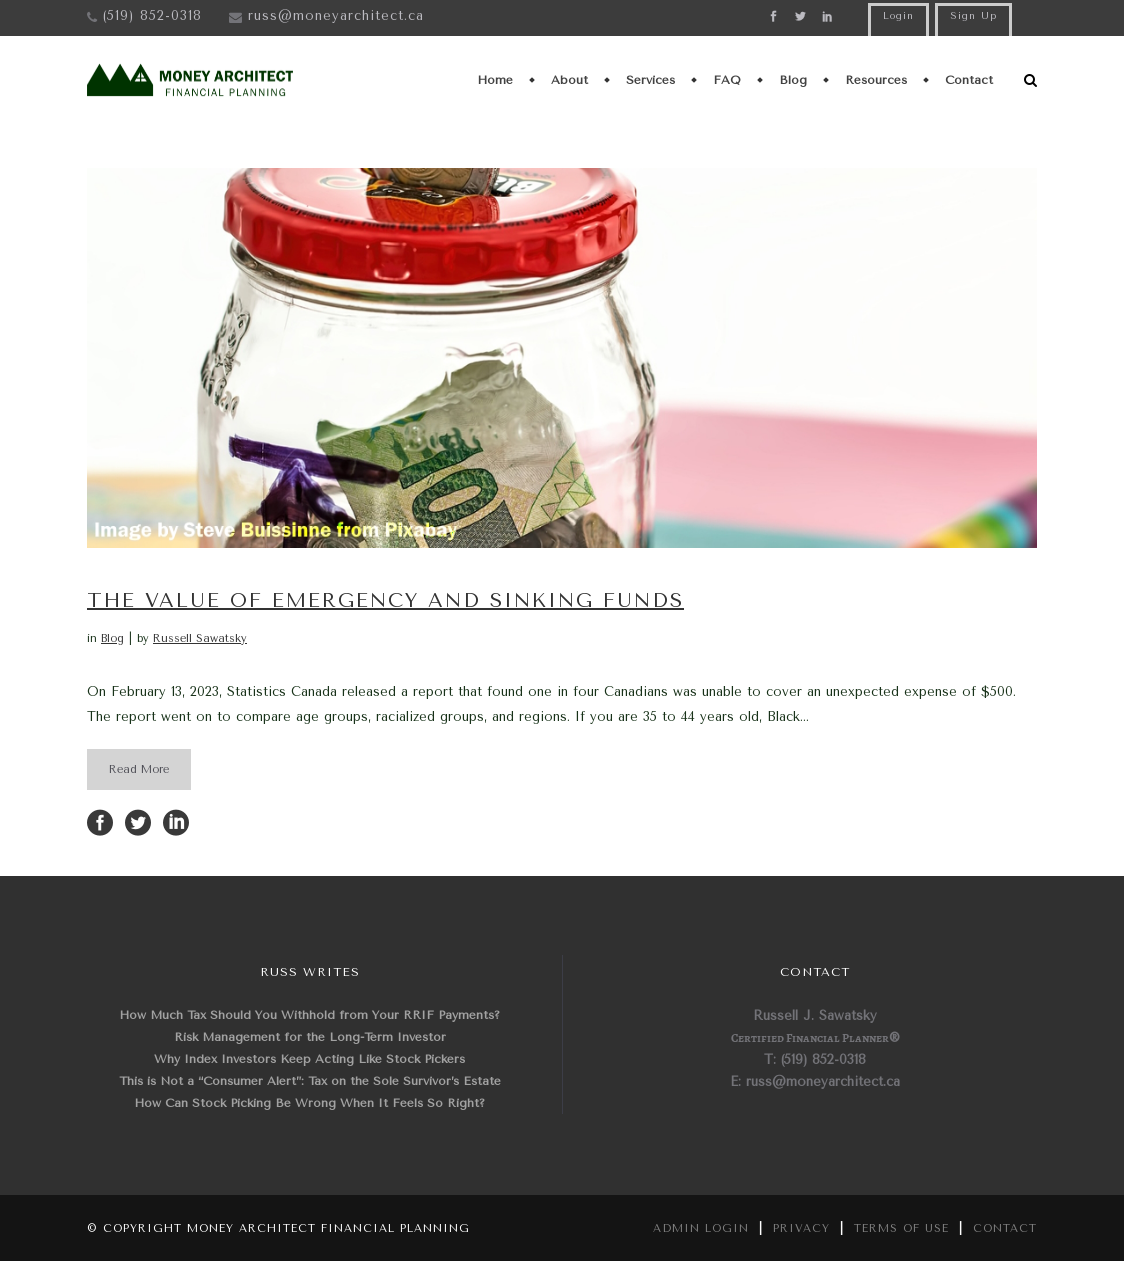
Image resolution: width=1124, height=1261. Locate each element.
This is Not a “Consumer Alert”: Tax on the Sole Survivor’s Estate (310, 1081)
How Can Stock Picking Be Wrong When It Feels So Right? (309, 1103)
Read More (139, 769)
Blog (112, 638)
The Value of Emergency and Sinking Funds (385, 600)
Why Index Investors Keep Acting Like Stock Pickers (309, 1059)
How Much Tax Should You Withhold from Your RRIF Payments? (309, 1015)
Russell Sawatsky (200, 638)
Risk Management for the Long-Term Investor (310, 1037)
